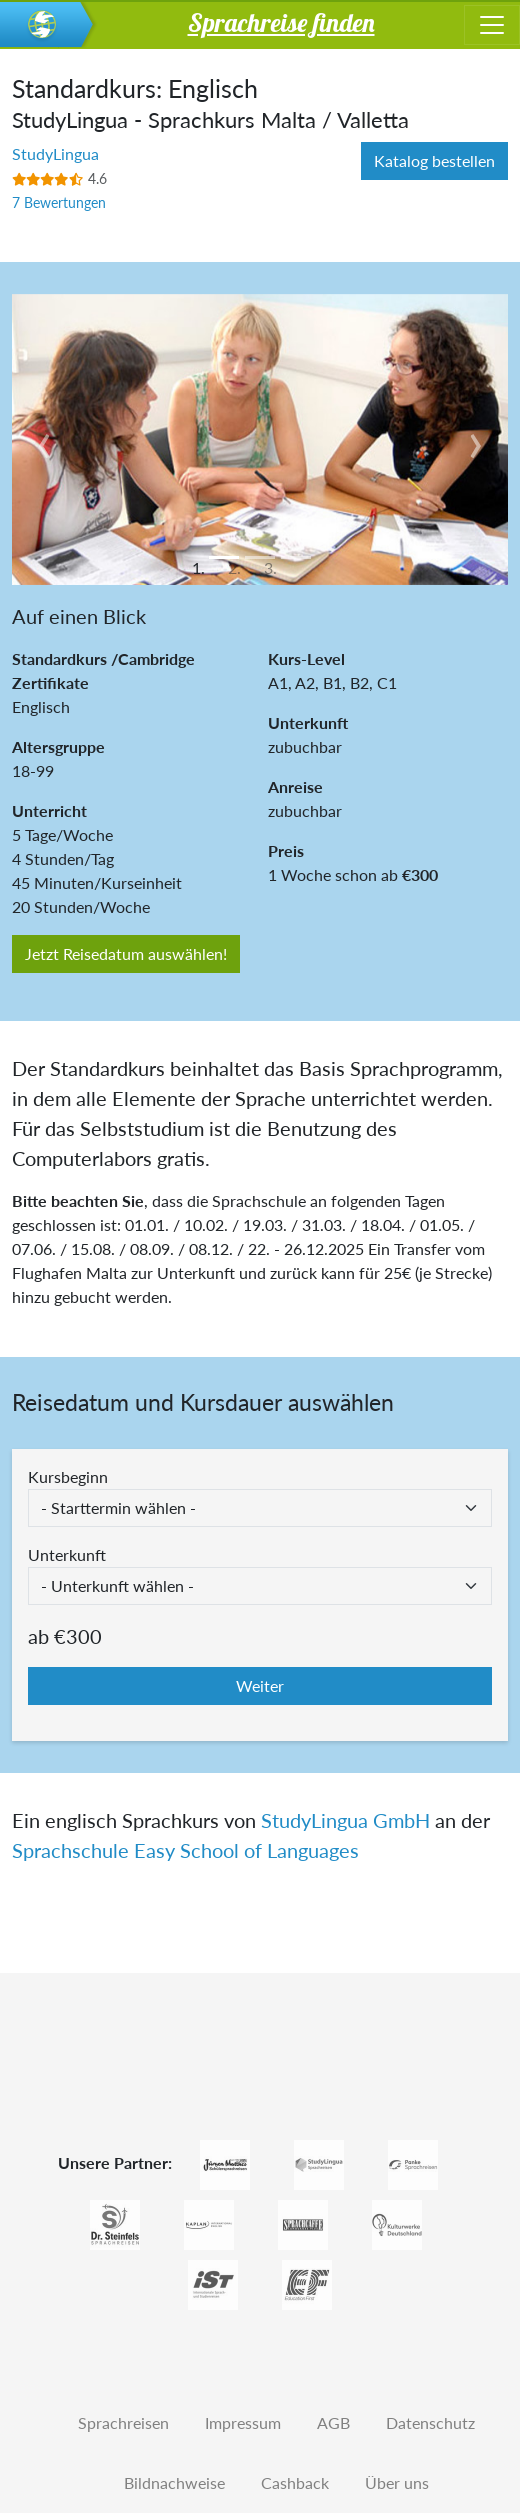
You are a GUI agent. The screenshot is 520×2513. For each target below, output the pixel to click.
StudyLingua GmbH (345, 1820)
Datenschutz (430, 2422)
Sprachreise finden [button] (281, 22)
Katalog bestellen (434, 160)
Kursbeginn (68, 1476)
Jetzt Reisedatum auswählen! (126, 953)
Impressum (243, 2422)
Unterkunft (67, 1554)
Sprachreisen (123, 2422)
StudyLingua (55, 153)
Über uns (397, 2482)
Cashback (295, 2482)
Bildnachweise (174, 2482)
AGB (333, 2422)
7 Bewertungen (59, 202)
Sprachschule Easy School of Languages (185, 1850)
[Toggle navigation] (492, 25)
